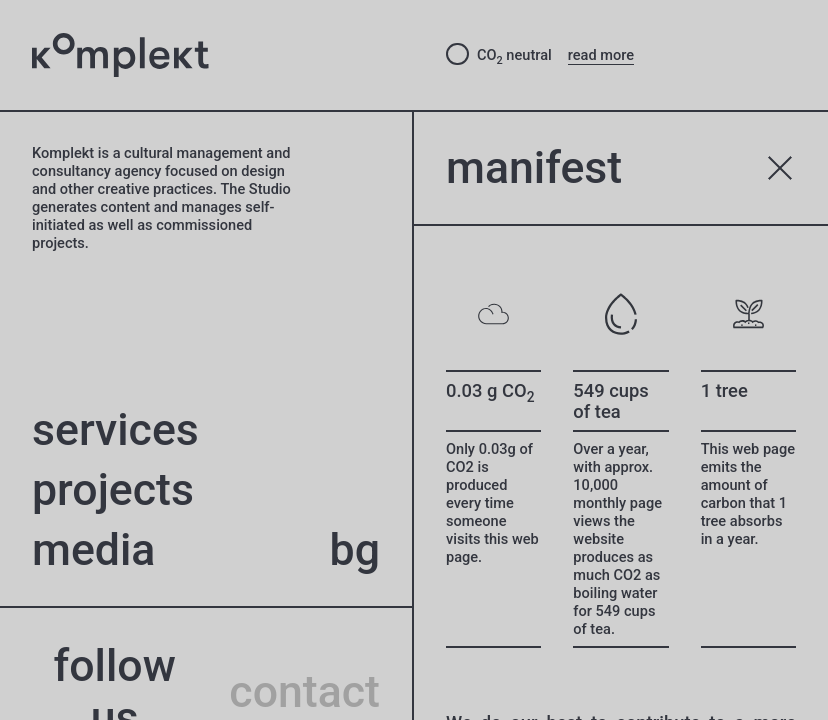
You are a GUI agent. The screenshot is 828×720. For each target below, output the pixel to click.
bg (355, 550)
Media (93, 550)
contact (304, 692)
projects (113, 490)
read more (601, 55)
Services (115, 430)
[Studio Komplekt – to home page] (223, 55)
